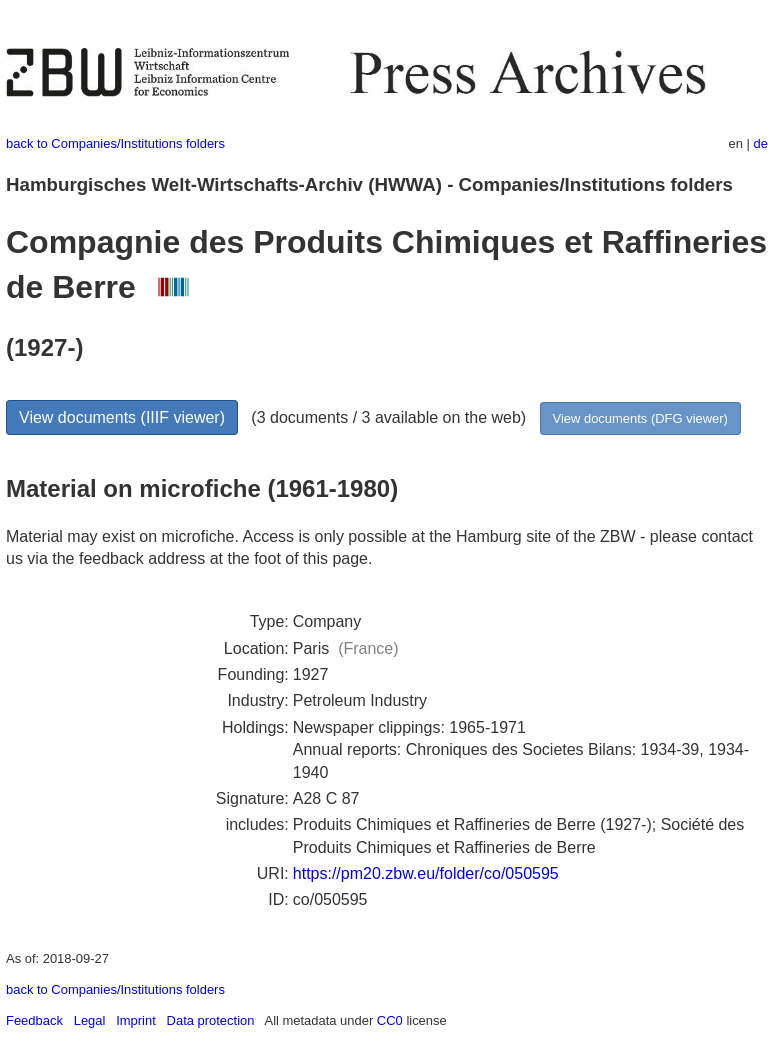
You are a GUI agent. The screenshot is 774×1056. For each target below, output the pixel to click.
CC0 (390, 1020)
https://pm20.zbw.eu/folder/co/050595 (426, 873)
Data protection (211, 1020)
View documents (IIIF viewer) (122, 417)
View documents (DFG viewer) (640, 418)
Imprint (136, 1020)
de (761, 143)
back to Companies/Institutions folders (115, 143)
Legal (90, 1020)
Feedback (34, 1020)
